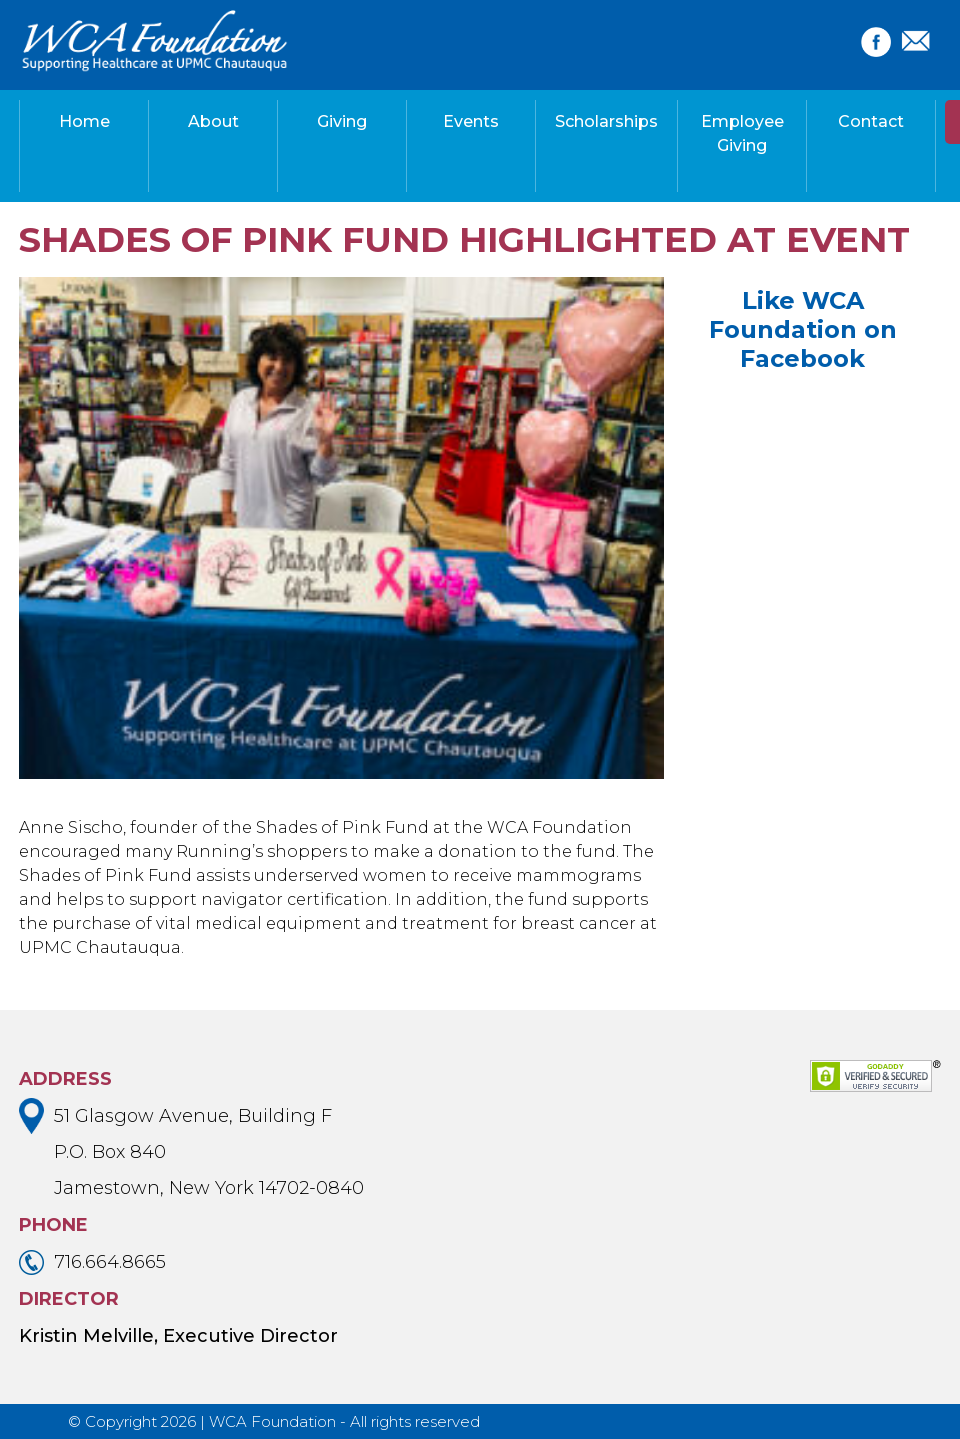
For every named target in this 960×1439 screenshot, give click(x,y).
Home (84, 121)
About (213, 121)
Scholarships (606, 121)
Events (471, 121)
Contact (871, 121)
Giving (342, 121)
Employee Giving (742, 133)
